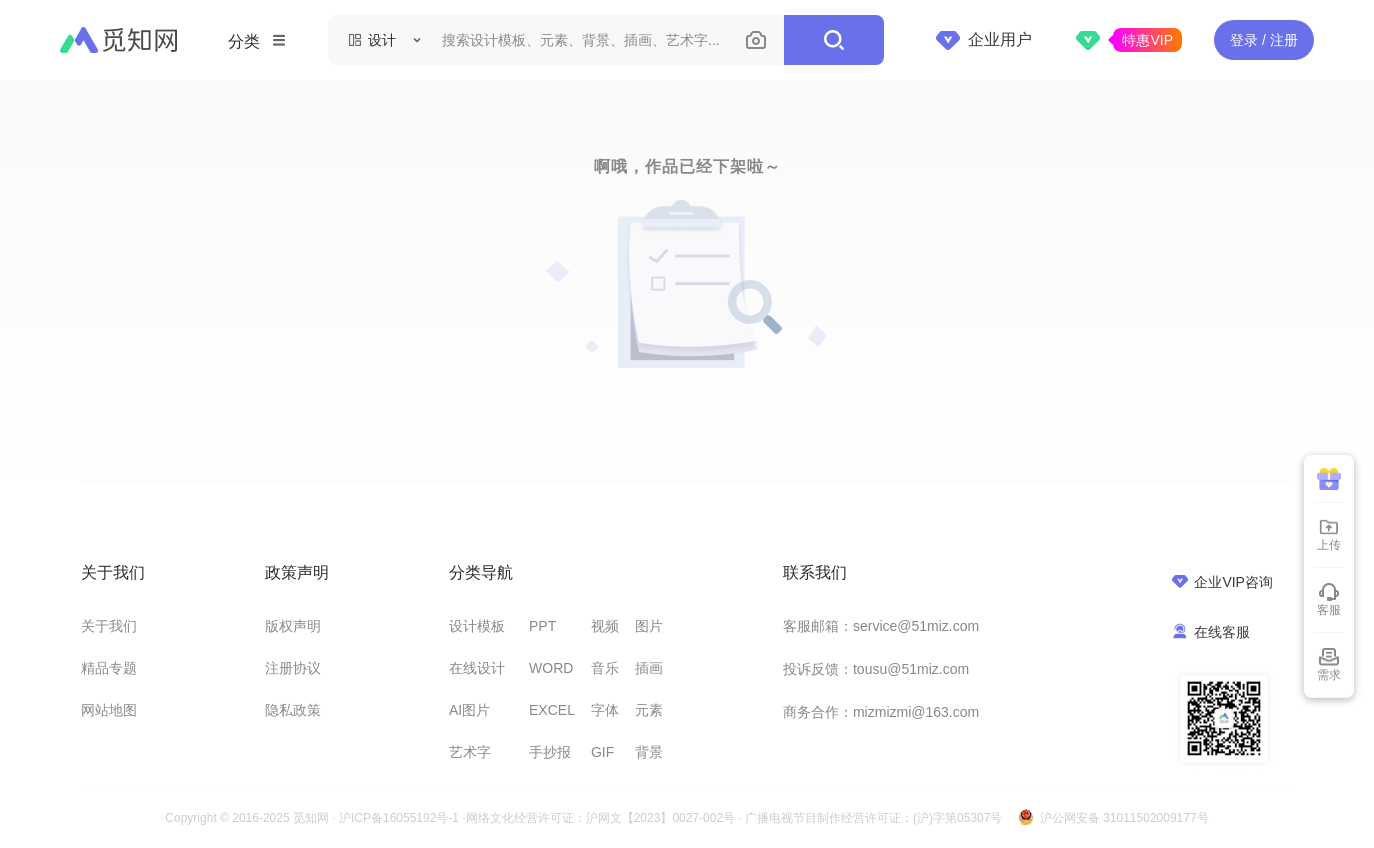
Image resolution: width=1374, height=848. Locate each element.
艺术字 (470, 752)
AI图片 (469, 710)
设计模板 (477, 626)
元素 (649, 710)
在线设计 (477, 668)
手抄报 (550, 752)
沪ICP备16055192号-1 (399, 818)
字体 (605, 710)
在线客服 (1211, 631)
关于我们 (109, 626)
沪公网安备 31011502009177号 (1124, 818)
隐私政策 (293, 710)
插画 (649, 668)
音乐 (605, 668)
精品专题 (109, 668)
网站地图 (109, 710)
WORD (551, 668)
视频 (605, 626)
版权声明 (293, 626)
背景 (649, 752)
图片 (649, 626)
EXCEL (552, 710)
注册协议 (293, 668)
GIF (602, 752)
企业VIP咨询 (1222, 581)
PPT (542, 626)
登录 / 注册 (1264, 40)
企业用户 (984, 40)
